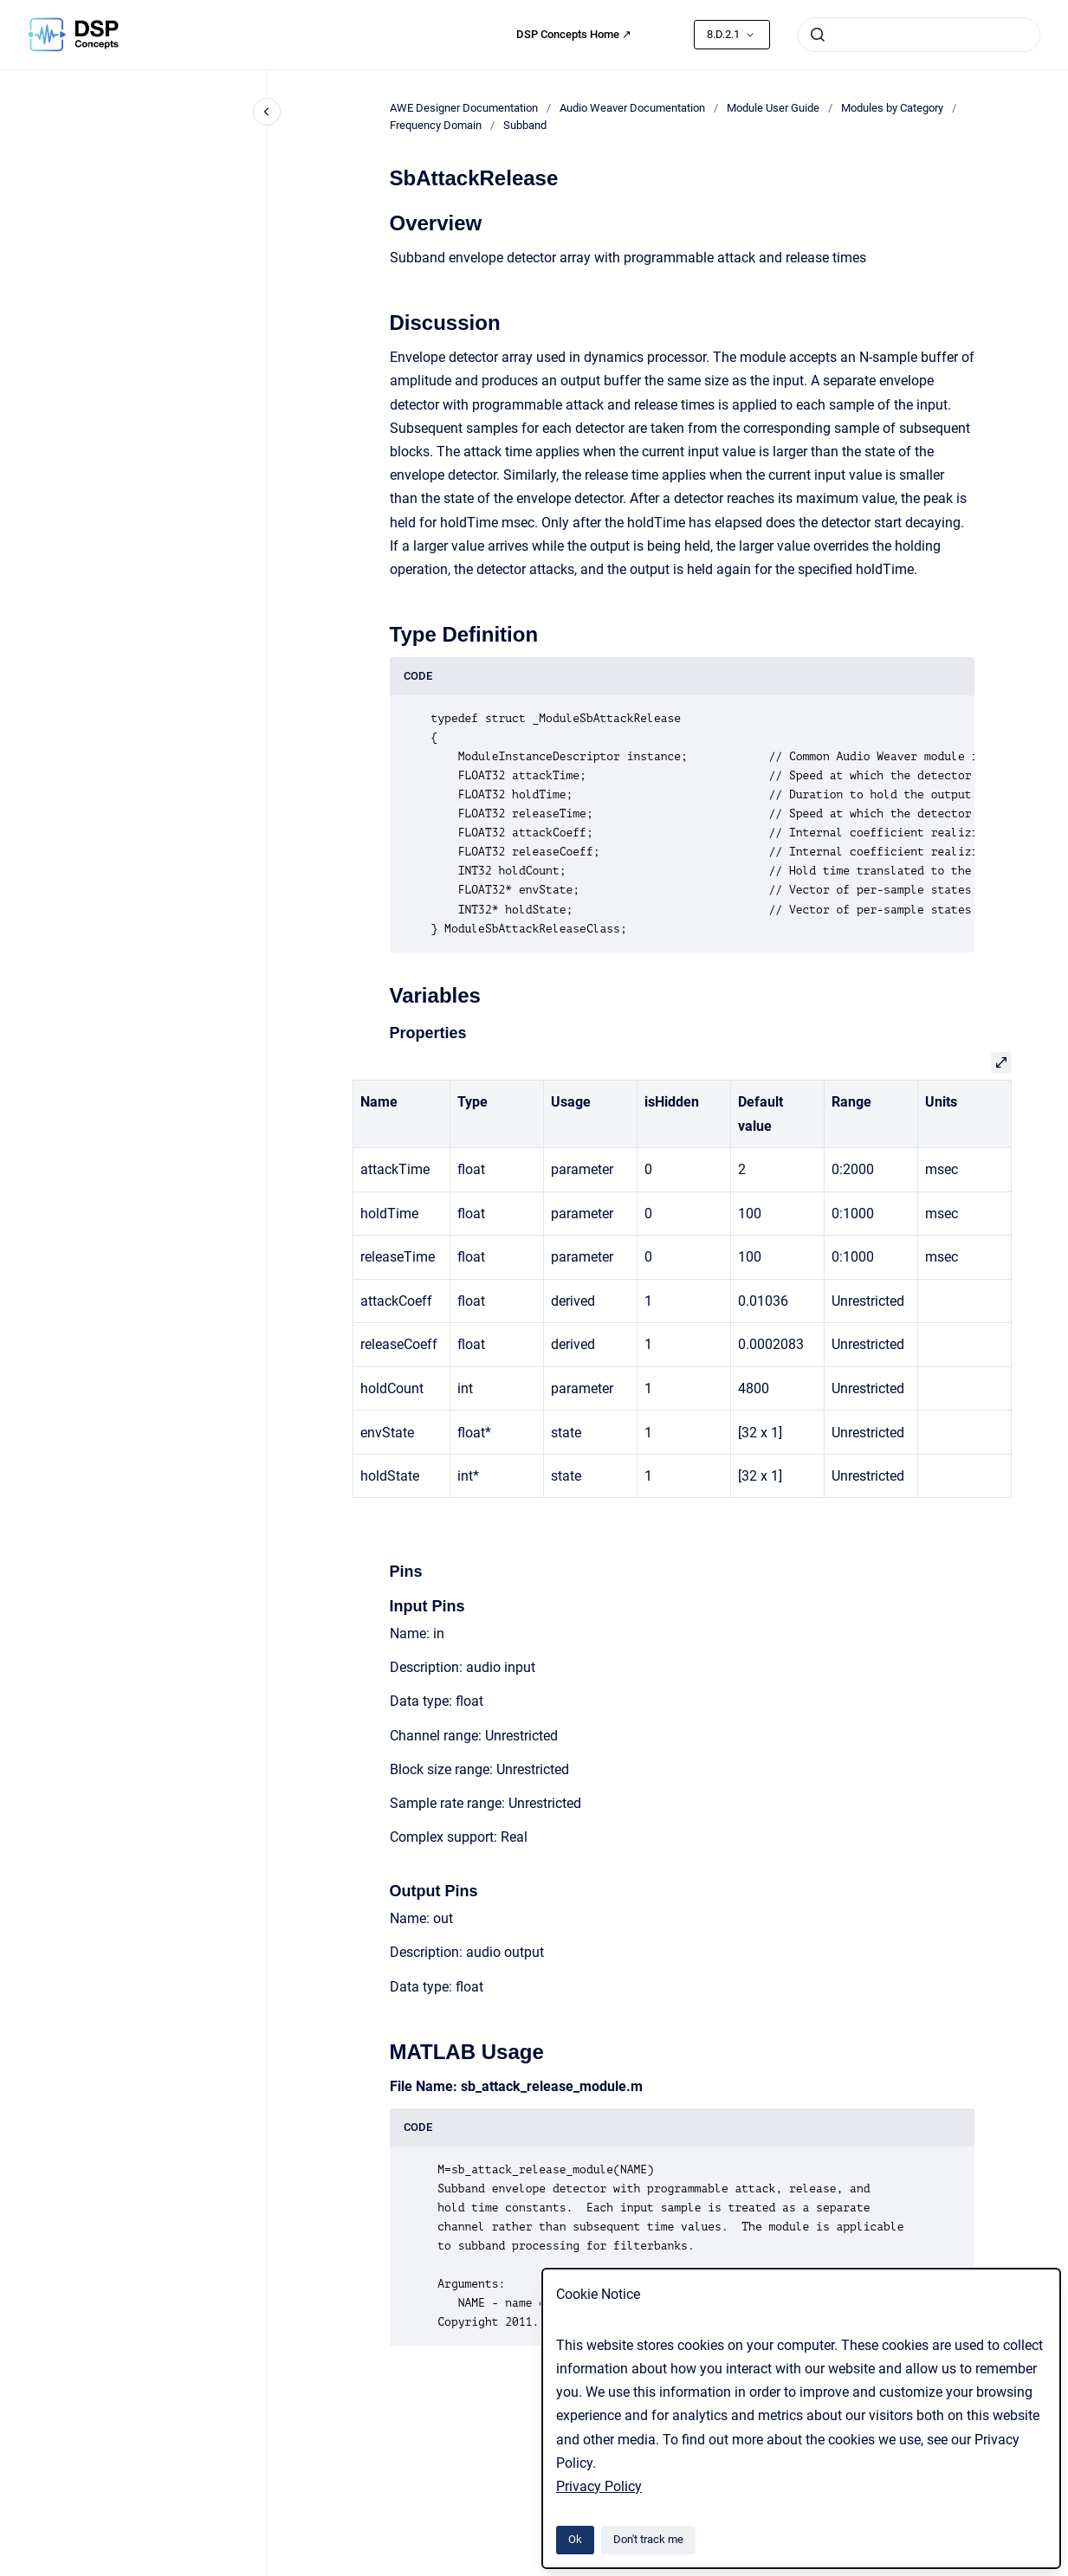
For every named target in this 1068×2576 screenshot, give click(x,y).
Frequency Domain (436, 125)
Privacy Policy (599, 2486)
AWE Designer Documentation (464, 107)
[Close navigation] (267, 112)
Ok (575, 2539)
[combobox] (919, 34)
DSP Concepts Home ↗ (573, 34)
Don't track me (648, 2539)
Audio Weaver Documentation (632, 107)
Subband (525, 125)
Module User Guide (773, 107)
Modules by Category (892, 107)
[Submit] (818, 34)
